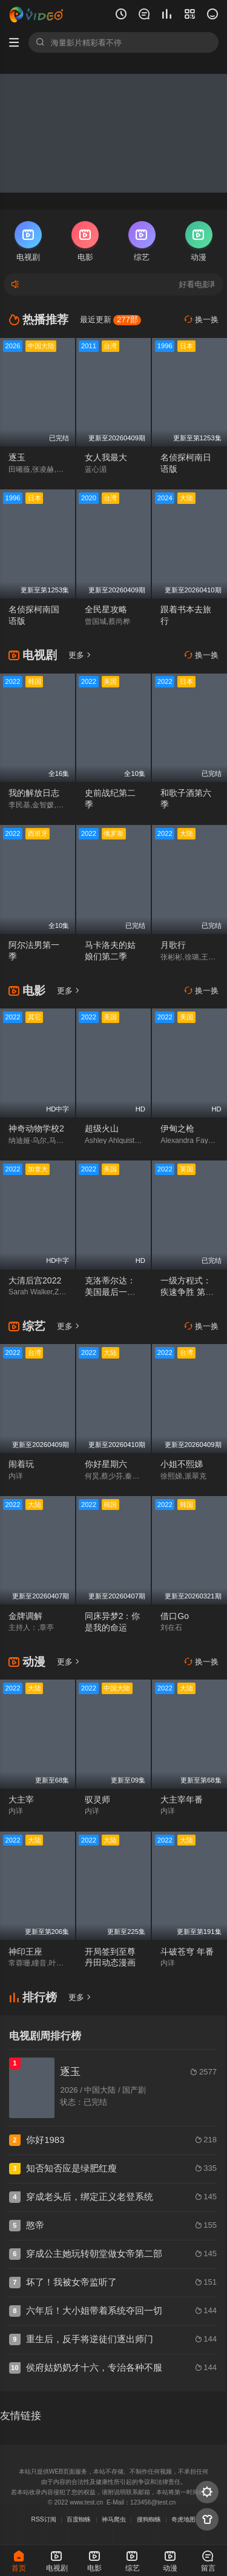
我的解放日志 (33, 793)
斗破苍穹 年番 (187, 1951)
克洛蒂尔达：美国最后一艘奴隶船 (110, 1292)
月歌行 (173, 945)
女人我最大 (106, 457)
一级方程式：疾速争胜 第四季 (187, 1292)
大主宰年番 (181, 1799)
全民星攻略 (106, 609)
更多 (80, 655)
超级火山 (102, 1128)
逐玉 (16, 457)
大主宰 (21, 1799)
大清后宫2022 (34, 1280)
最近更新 (111, 319)
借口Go (174, 1616)
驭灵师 (97, 1799)
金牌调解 (25, 1616)
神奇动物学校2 (36, 1128)
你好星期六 (106, 1464)
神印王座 (25, 1951)
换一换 (202, 319)
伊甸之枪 (177, 1128)
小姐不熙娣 (181, 1464)
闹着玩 (21, 1464)
